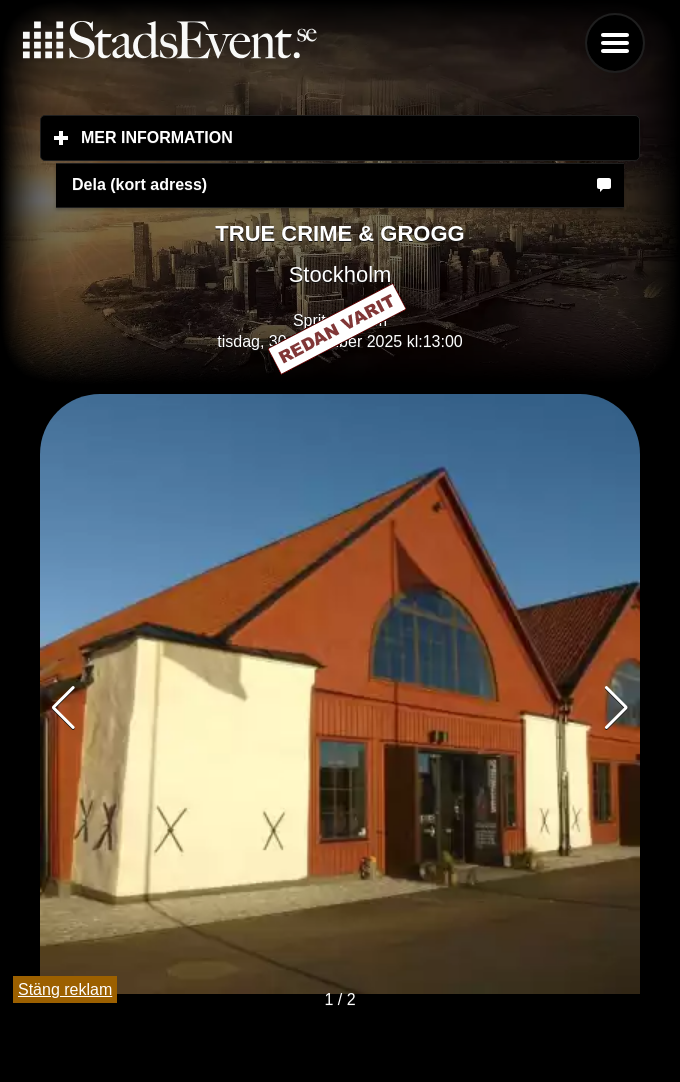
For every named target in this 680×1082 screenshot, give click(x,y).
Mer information (275, 137)
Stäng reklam (65, 989)
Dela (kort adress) (139, 184)
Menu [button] (615, 43)
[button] (616, 708)
